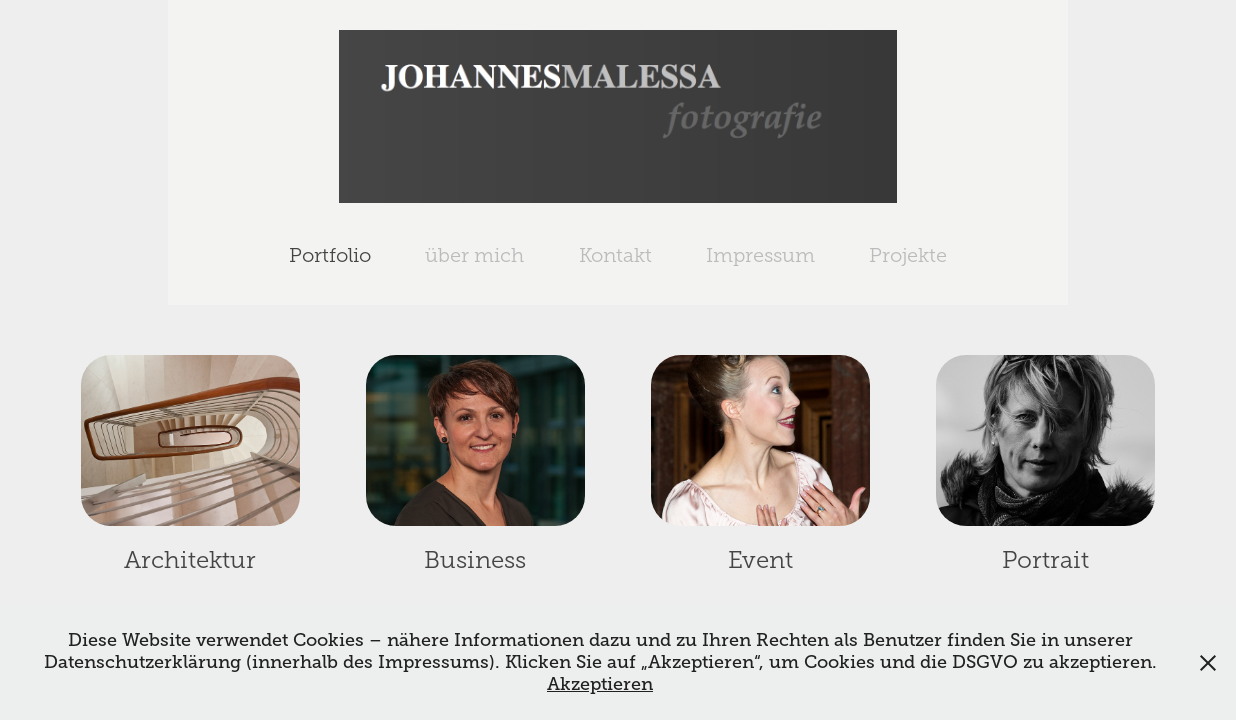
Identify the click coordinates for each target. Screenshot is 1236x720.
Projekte (908, 255)
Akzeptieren (600, 684)
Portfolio (330, 255)
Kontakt (615, 255)
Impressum (760, 255)
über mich (474, 255)
